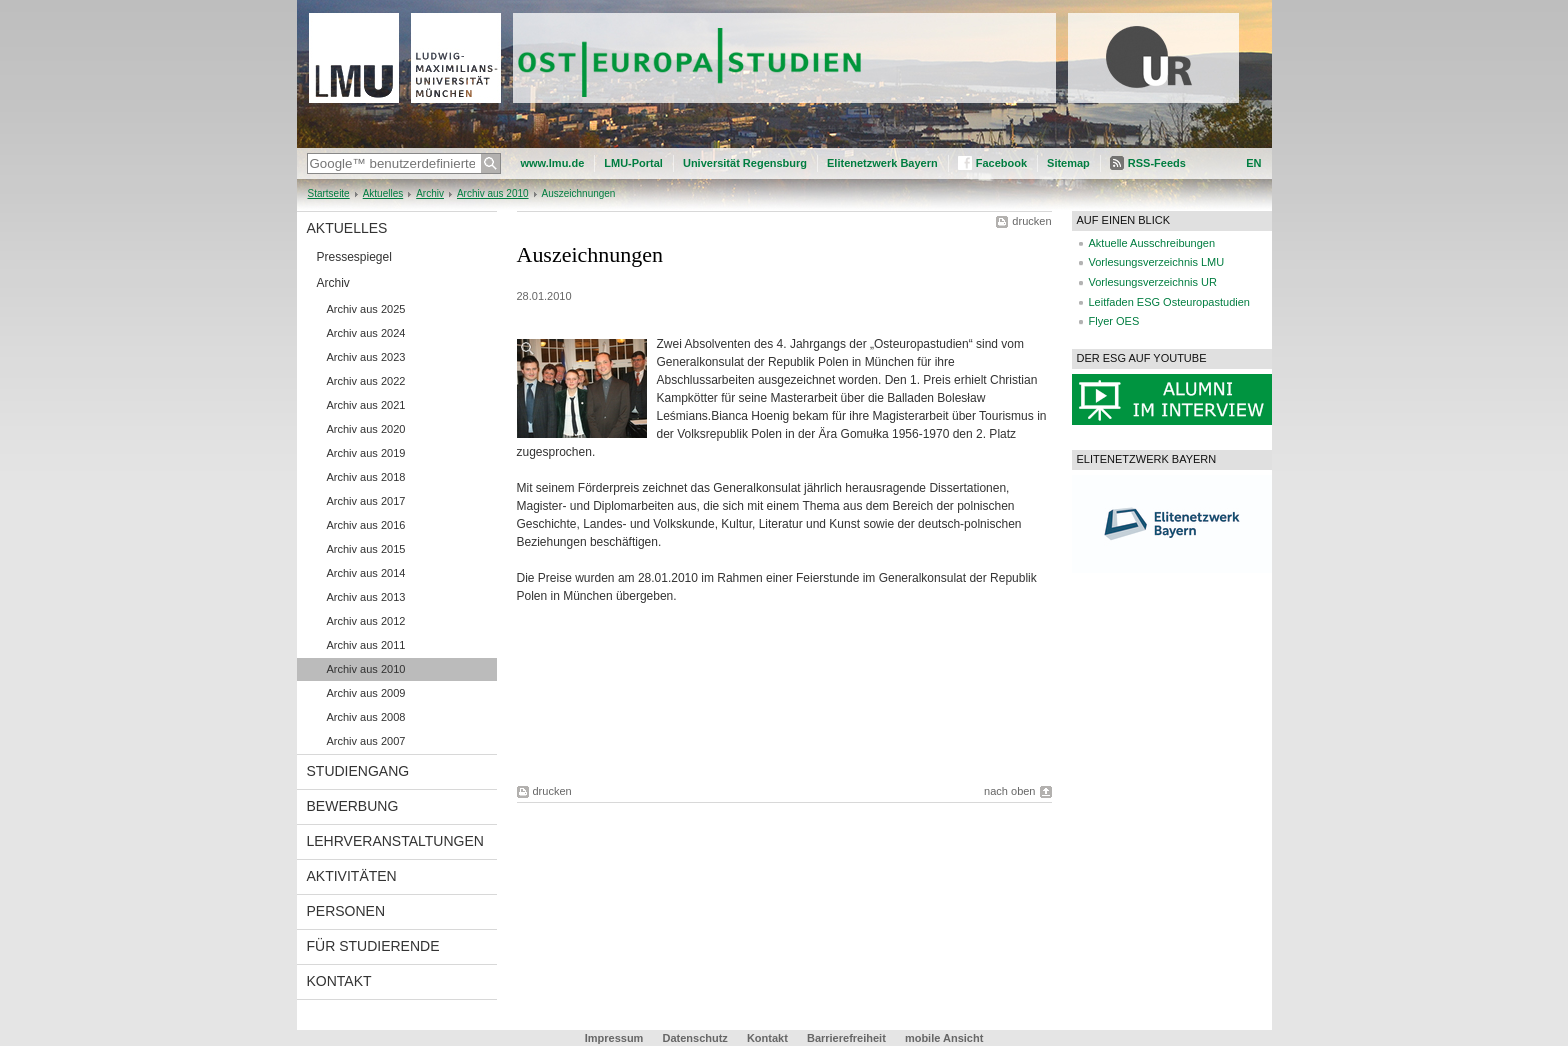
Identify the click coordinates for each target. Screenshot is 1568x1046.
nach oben (1009, 791)
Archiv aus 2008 (366, 717)
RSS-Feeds (1157, 163)
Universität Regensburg (745, 163)
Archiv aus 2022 (366, 381)
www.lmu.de (553, 163)
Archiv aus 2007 (366, 741)
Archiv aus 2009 (366, 693)
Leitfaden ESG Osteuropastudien (1169, 302)
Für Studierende (373, 946)
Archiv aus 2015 (366, 549)
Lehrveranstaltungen (395, 841)
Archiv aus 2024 (366, 333)
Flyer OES (1114, 321)
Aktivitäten (352, 876)
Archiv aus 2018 (366, 477)
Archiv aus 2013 (366, 597)
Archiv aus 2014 (366, 573)
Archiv (430, 193)
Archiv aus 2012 (366, 621)
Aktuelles (383, 193)
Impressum (614, 1038)
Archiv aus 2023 (366, 357)
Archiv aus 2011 (366, 645)
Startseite (329, 193)
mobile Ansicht (944, 1038)
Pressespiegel (354, 257)
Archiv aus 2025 (366, 309)
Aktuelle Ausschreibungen (1152, 243)
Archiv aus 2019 (366, 453)
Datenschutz (694, 1038)
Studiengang (358, 771)
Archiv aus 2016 (366, 525)
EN (1253, 163)
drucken (1031, 221)
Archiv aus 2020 (366, 429)
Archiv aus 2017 (366, 501)
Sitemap (1068, 163)
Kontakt (339, 981)
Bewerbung (353, 806)
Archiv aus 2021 (366, 405)
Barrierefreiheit (848, 1038)
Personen (346, 911)
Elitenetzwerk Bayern (882, 163)
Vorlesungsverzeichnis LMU (1157, 262)
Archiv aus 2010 (493, 193)
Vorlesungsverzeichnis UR (1153, 282)
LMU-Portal (633, 163)
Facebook (1001, 163)
